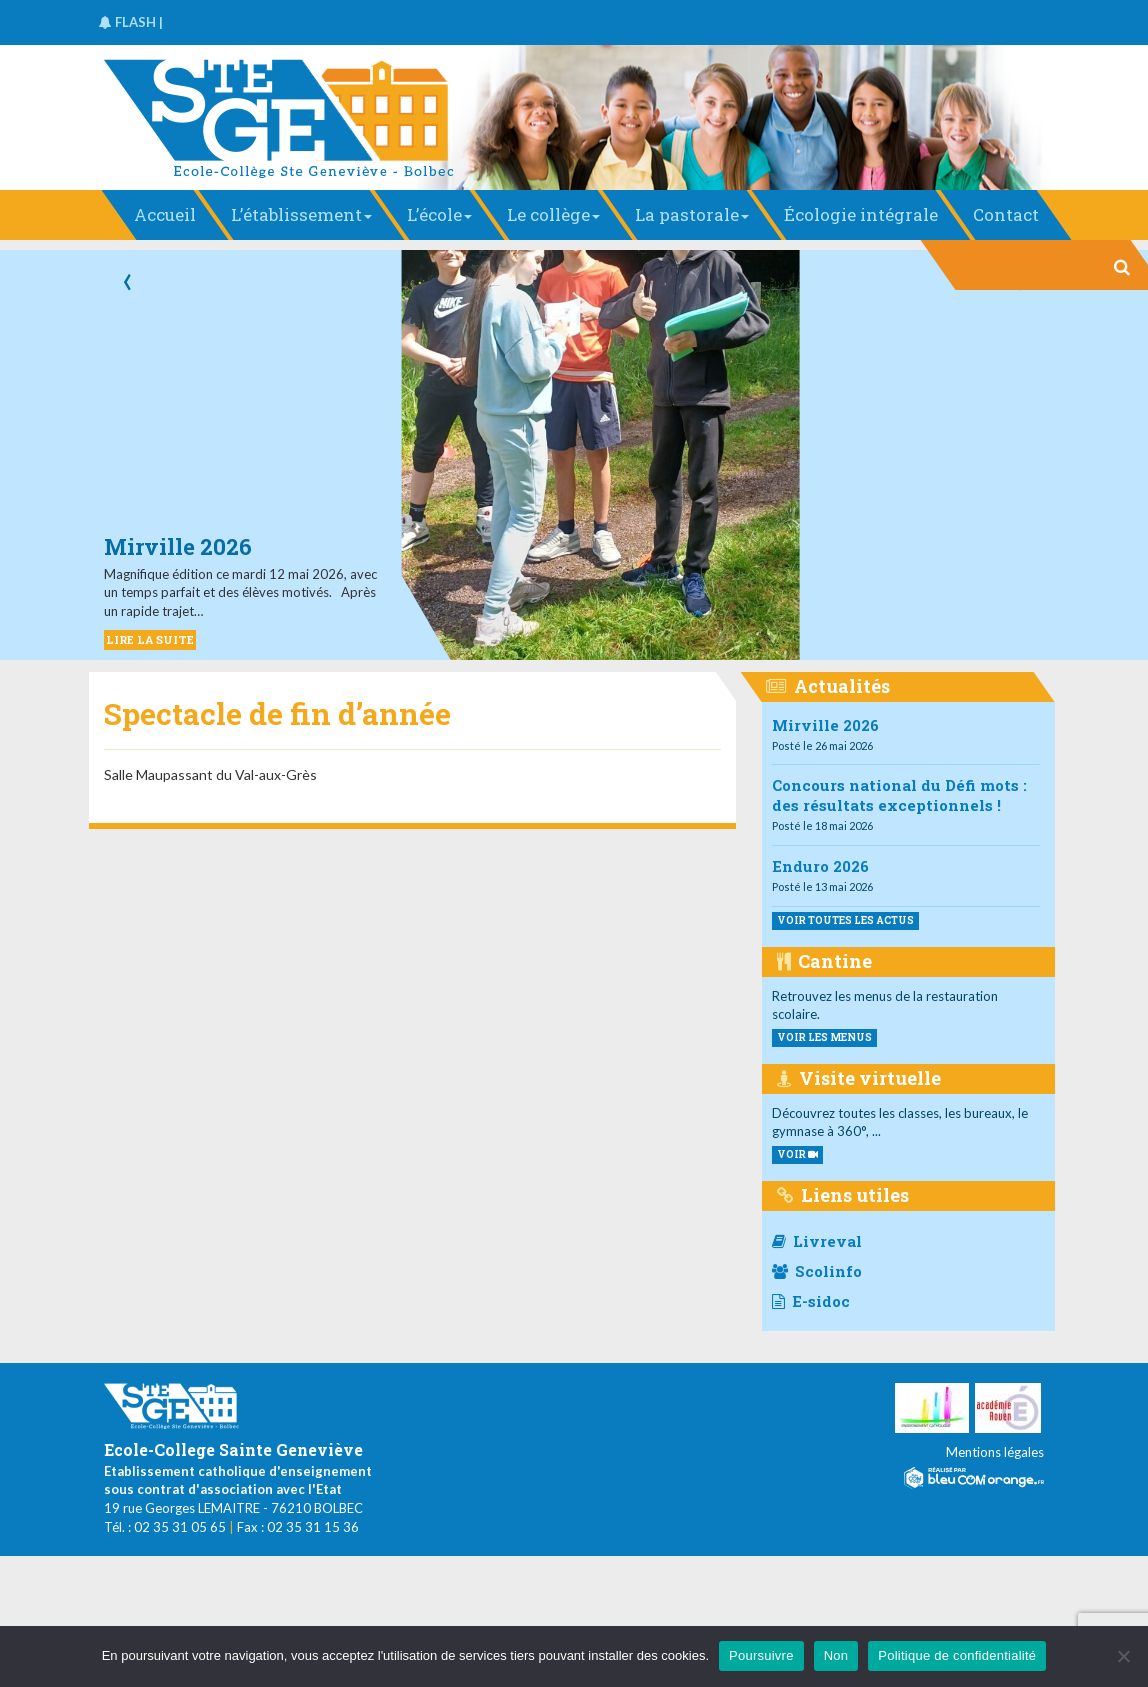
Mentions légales (995, 1452)
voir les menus (824, 1037)
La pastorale (692, 214)
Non (836, 1655)
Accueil (165, 214)
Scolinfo (817, 1271)
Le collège (553, 214)
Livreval (817, 1241)
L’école (439, 214)
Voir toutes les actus (845, 920)
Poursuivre (761, 1655)
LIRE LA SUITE (150, 639)
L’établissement (301, 214)
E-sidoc (811, 1301)
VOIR (797, 1154)
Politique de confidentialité (957, 1655)
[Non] (1123, 1656)
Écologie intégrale (861, 214)
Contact (1006, 214)
